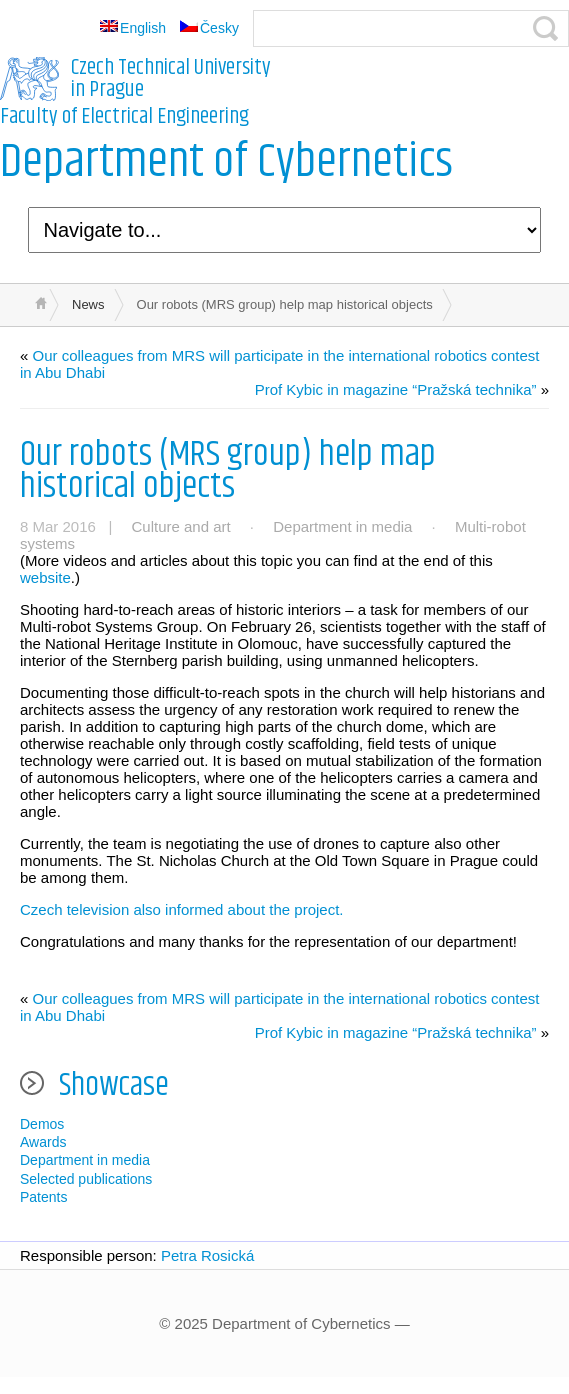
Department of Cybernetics (226, 162)
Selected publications (86, 1179)
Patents (43, 1197)
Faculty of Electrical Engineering (124, 117)
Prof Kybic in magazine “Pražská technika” (396, 389)
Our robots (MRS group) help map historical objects (228, 470)
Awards (43, 1142)
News (88, 304)
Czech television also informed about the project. (182, 909)
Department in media (342, 526)
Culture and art (180, 526)
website (45, 577)
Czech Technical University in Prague (171, 79)
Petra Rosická (207, 1255)
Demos (42, 1124)
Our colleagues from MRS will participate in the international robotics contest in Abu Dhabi (279, 364)
